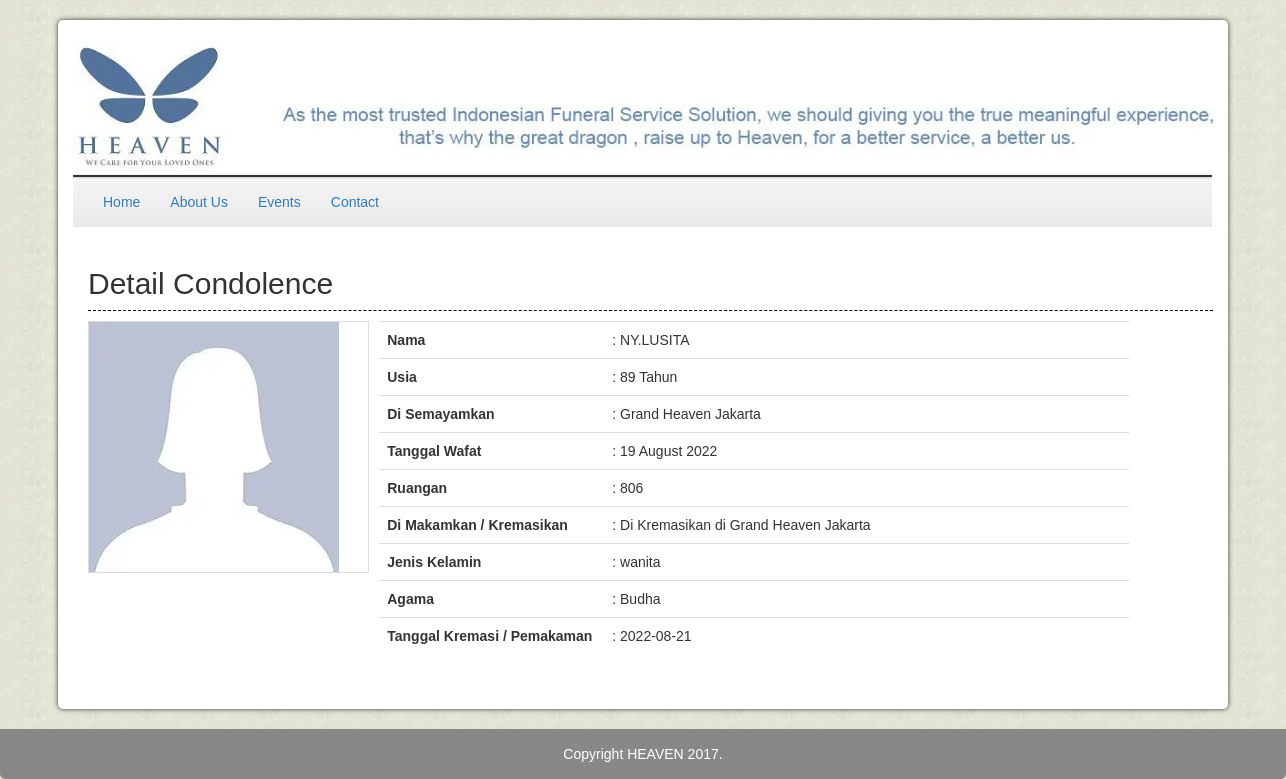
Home (121, 202)
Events (279, 202)
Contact (355, 202)
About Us (199, 202)
